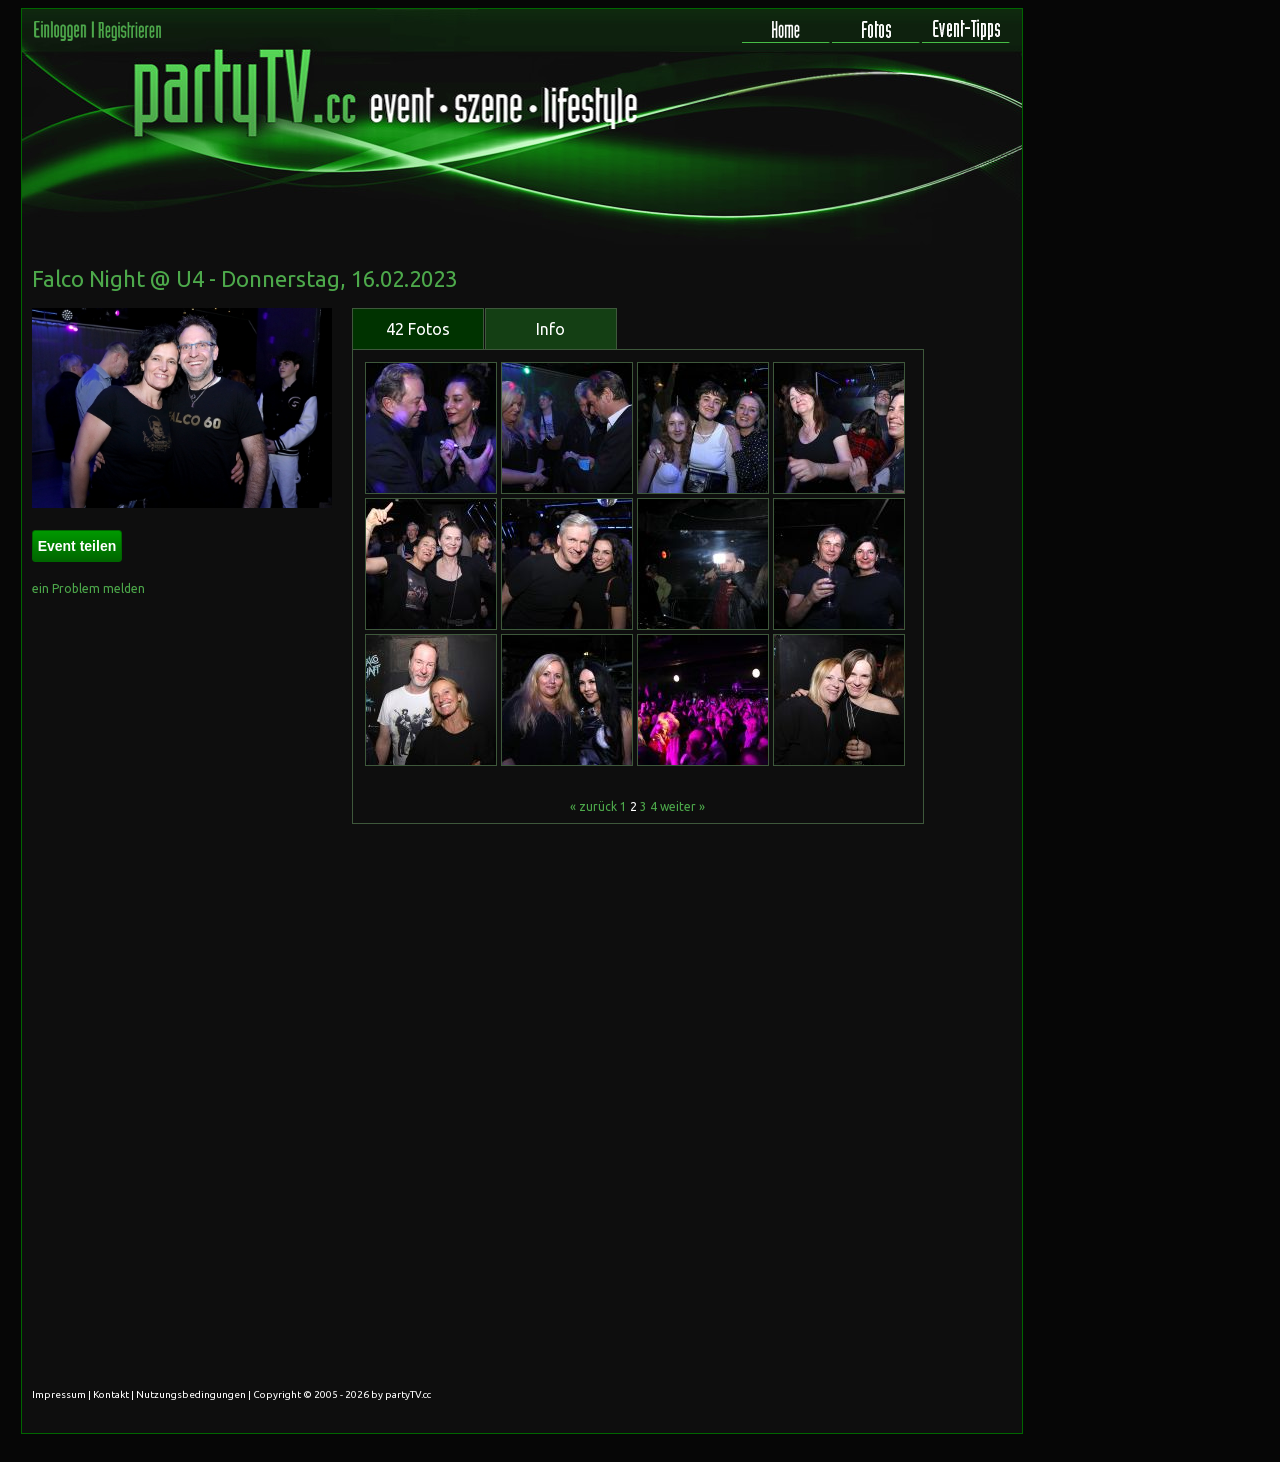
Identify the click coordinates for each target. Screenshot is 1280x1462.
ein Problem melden (88, 588)
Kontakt (111, 1394)
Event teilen (77, 546)
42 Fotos (418, 329)
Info (550, 329)
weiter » (682, 806)
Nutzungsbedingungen (191, 1394)
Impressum (59, 1394)
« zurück (593, 806)
